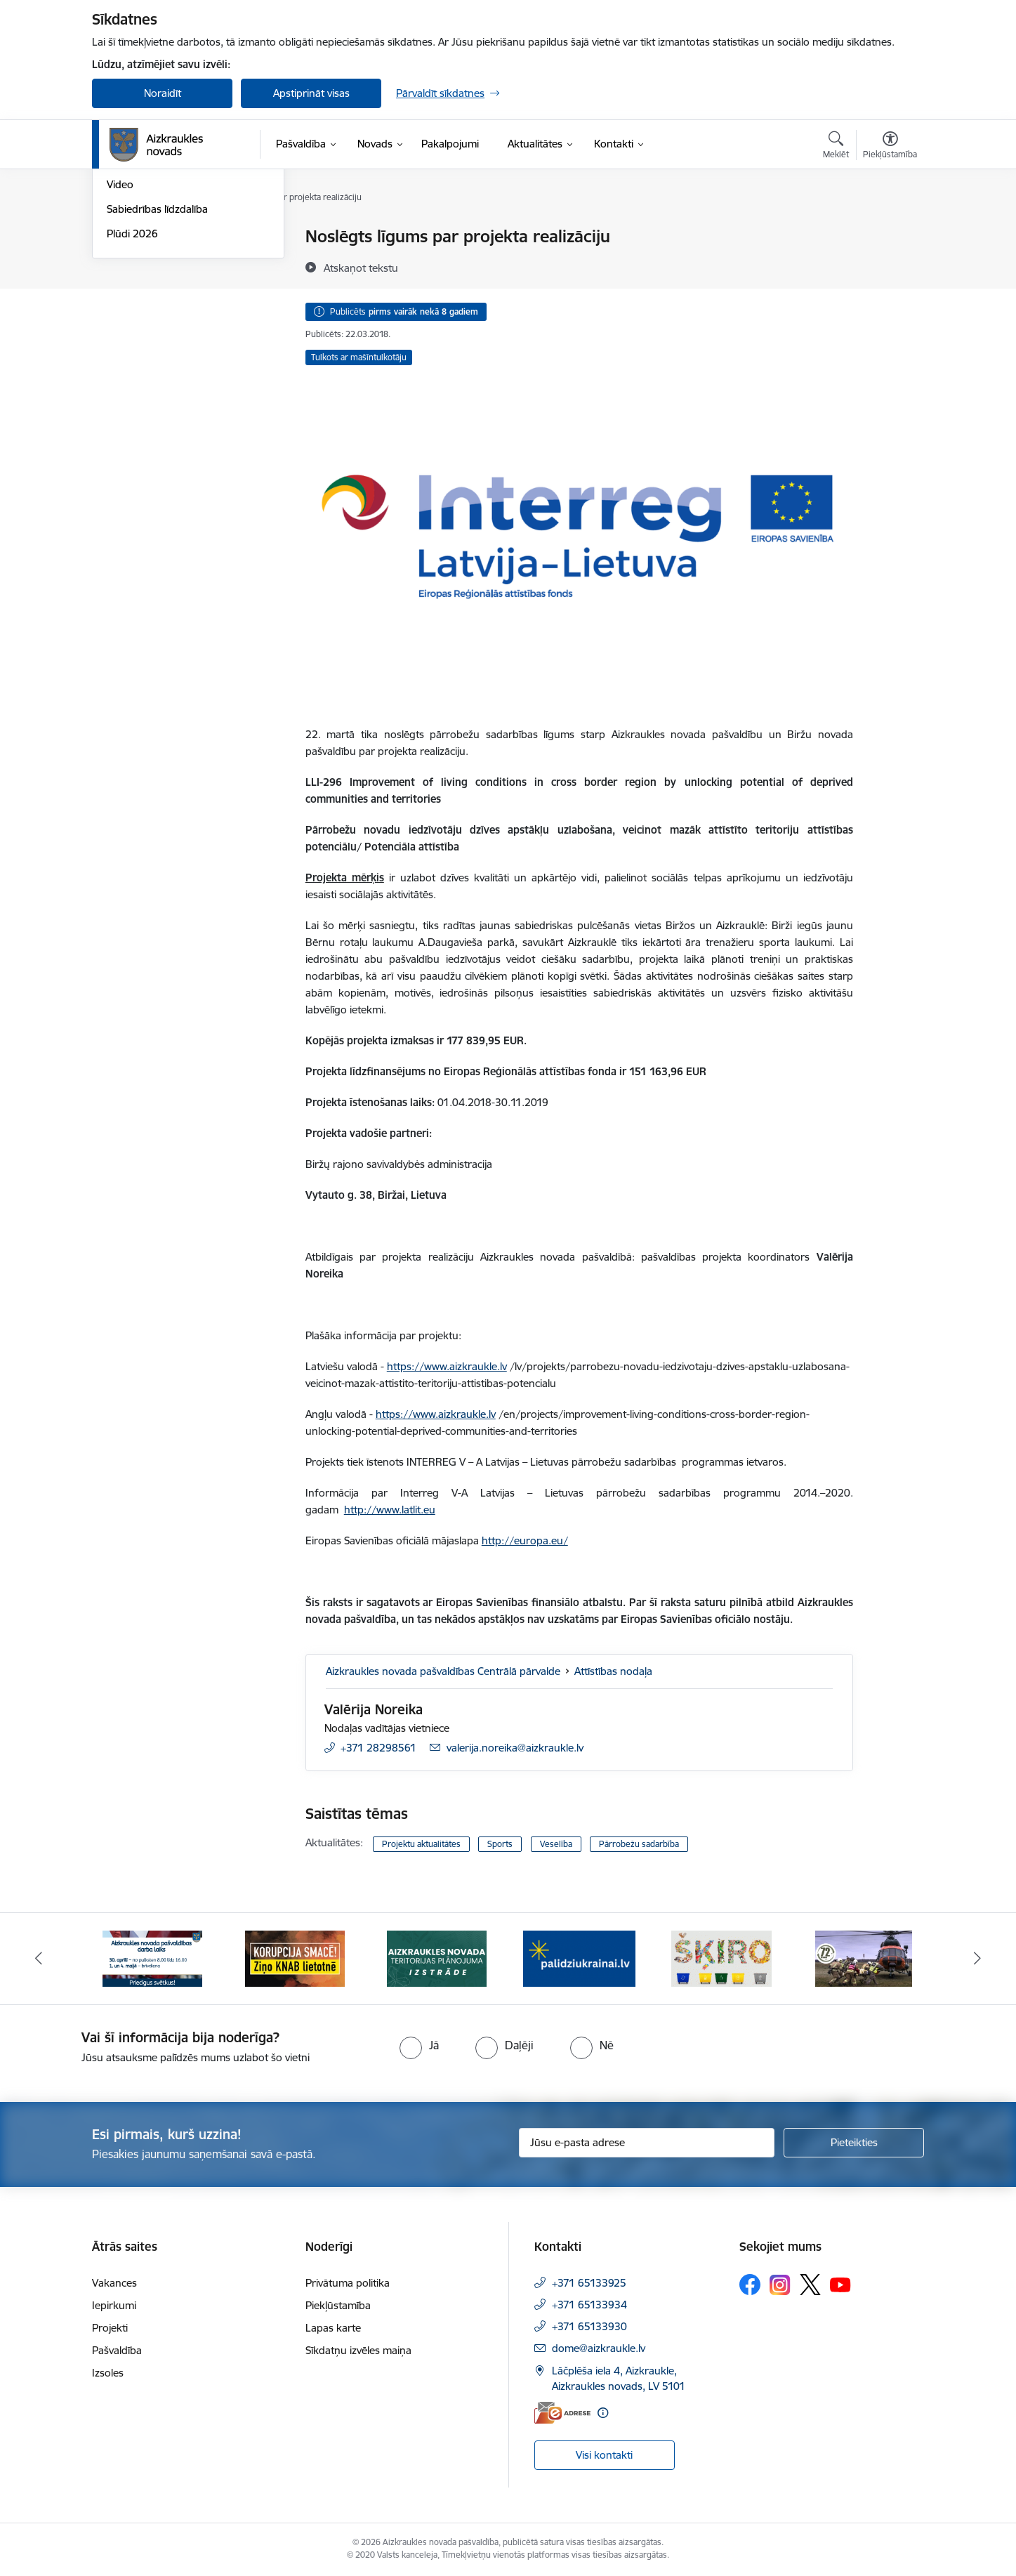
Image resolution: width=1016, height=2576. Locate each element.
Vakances (114, 2282)
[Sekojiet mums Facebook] (749, 2284)
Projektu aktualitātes (421, 1844)
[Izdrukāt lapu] (889, 230)
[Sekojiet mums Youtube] (840, 2283)
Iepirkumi (114, 2305)
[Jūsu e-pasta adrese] (647, 2142)
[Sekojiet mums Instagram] (780, 2285)
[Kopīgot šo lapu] (889, 266)
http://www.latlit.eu (389, 1509)
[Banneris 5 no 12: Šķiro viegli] (721, 1957)
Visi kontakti (604, 2455)
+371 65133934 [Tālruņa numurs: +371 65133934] (589, 2304)
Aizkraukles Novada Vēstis (168, 286)
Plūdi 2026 (132, 383)
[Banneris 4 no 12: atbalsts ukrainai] (579, 1957)
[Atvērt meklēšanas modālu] (836, 147)
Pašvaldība (117, 2350)
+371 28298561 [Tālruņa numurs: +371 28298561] (378, 1747)
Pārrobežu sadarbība (639, 1844)
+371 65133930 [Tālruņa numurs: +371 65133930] (589, 2326)
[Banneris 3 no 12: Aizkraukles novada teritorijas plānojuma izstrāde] (437, 1957)
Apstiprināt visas (311, 93)
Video (120, 334)
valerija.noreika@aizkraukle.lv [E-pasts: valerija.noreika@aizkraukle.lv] (515, 1747)
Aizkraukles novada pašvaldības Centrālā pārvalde (443, 1671)
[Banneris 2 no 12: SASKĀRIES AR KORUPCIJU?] (295, 1957)
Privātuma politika (347, 2282)
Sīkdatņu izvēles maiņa (358, 2350)
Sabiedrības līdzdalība (157, 359)
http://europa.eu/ (525, 1540)
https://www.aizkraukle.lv (447, 1366)
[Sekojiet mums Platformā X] (810, 2284)
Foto (117, 310)
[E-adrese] (562, 2412)
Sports (500, 1844)
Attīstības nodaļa (613, 1671)
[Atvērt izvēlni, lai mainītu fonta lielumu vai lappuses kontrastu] (890, 147)
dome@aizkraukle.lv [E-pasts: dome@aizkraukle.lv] (598, 2348)
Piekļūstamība (338, 2305)
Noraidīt (162, 93)
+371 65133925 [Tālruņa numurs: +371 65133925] (589, 2282)
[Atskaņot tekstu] (361, 267)
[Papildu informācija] (603, 2412)
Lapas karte (333, 2327)
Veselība (556, 1844)
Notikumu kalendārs (154, 237)
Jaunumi (127, 261)
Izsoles (108, 2372)
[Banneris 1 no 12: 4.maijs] (152, 1957)
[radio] (419, 2045)
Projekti (110, 2327)
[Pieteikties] (854, 2142)
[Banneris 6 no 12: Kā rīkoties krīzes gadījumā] (863, 1957)
